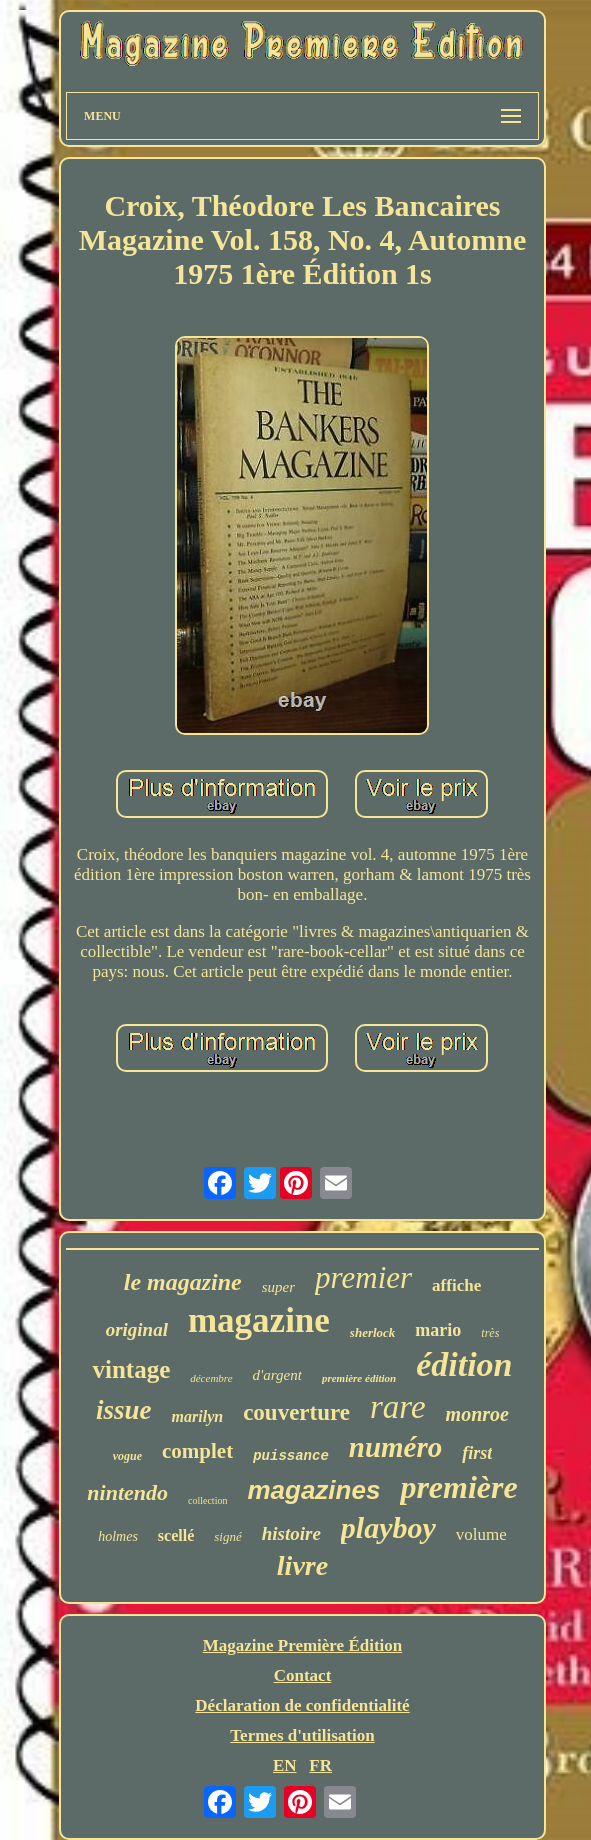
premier (363, 1277)
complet (197, 1451)
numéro (395, 1447)
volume (481, 1534)
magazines (313, 1490)
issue (124, 1410)
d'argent (277, 1375)
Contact (303, 1675)
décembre (211, 1378)
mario (438, 1330)
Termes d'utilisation (302, 1735)
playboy (388, 1527)
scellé (176, 1535)
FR (320, 1765)
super (278, 1287)
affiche (456, 1285)
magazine (259, 1320)
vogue (127, 1456)
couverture (296, 1412)
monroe (477, 1414)
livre (302, 1565)
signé (227, 1536)
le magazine (183, 1282)
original (137, 1329)
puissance (291, 1456)
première (458, 1487)
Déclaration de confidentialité (302, 1705)
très (490, 1333)
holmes (118, 1536)
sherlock (373, 1332)
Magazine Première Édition (303, 1645)
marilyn (198, 1416)
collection (207, 1500)
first (477, 1453)
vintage (131, 1369)
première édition (359, 1378)
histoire (291, 1533)
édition (464, 1364)
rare (398, 1407)
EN (285, 1765)
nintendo (127, 1492)
